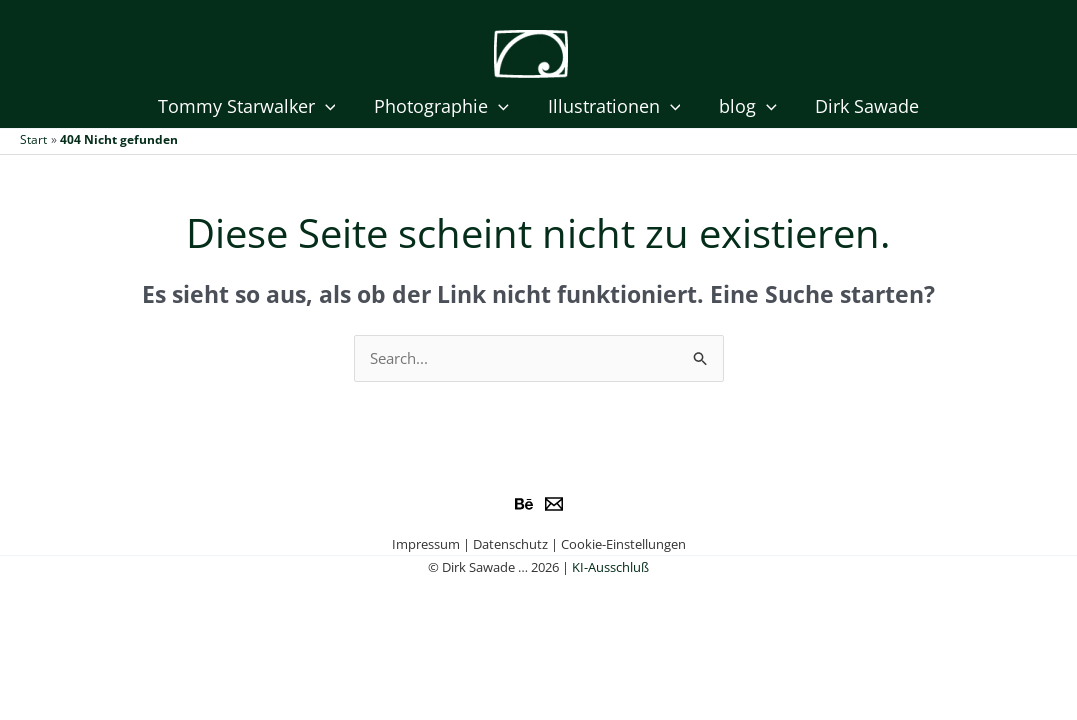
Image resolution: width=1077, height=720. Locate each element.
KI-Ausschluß (610, 567)
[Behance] (524, 504)
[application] (330, 106)
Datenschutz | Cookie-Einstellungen (579, 544)
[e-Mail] (554, 504)
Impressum (426, 544)
